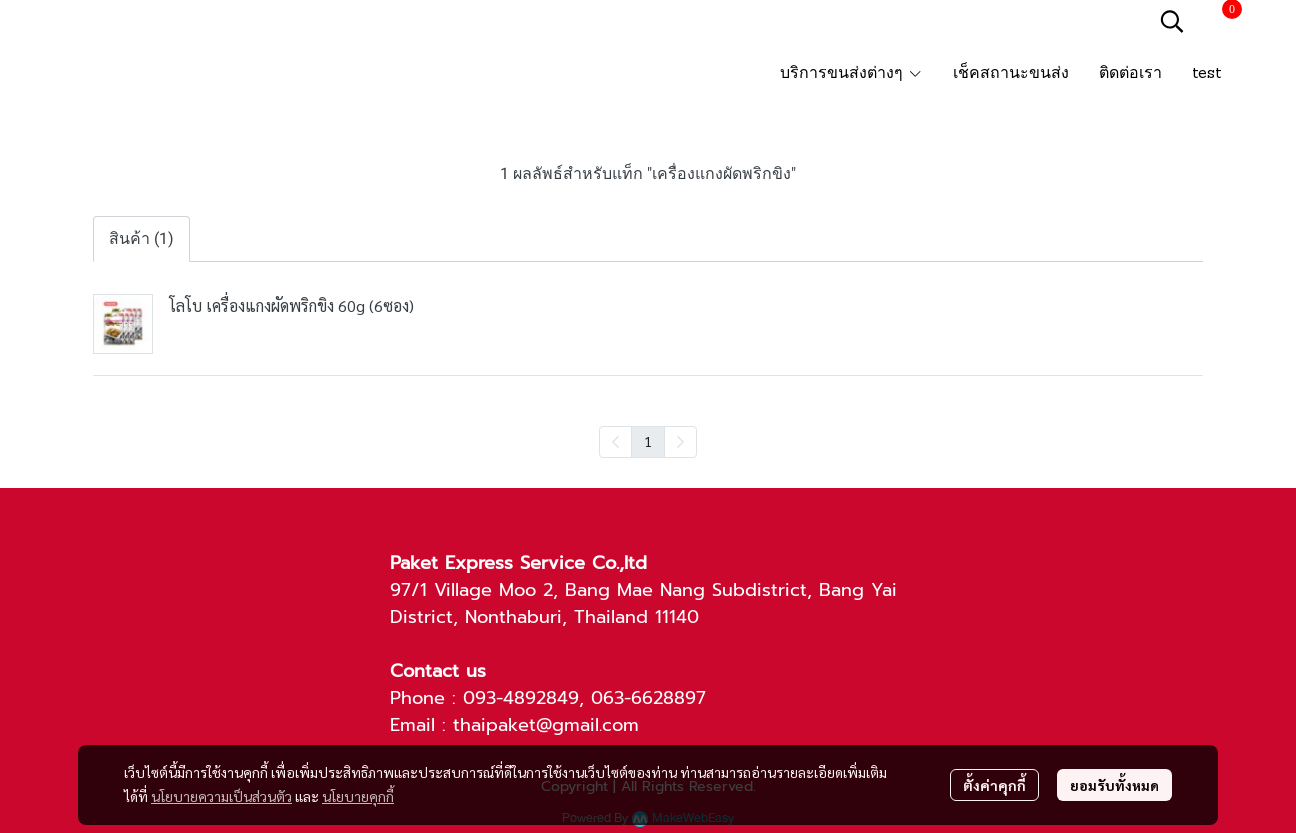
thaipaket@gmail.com (546, 725)
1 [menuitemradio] (648, 441)
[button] (1172, 21)
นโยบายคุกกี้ (358, 796)
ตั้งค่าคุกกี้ (994, 785)
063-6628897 (648, 698)
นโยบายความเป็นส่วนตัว (221, 796)
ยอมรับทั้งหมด (1114, 785)
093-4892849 (521, 698)
